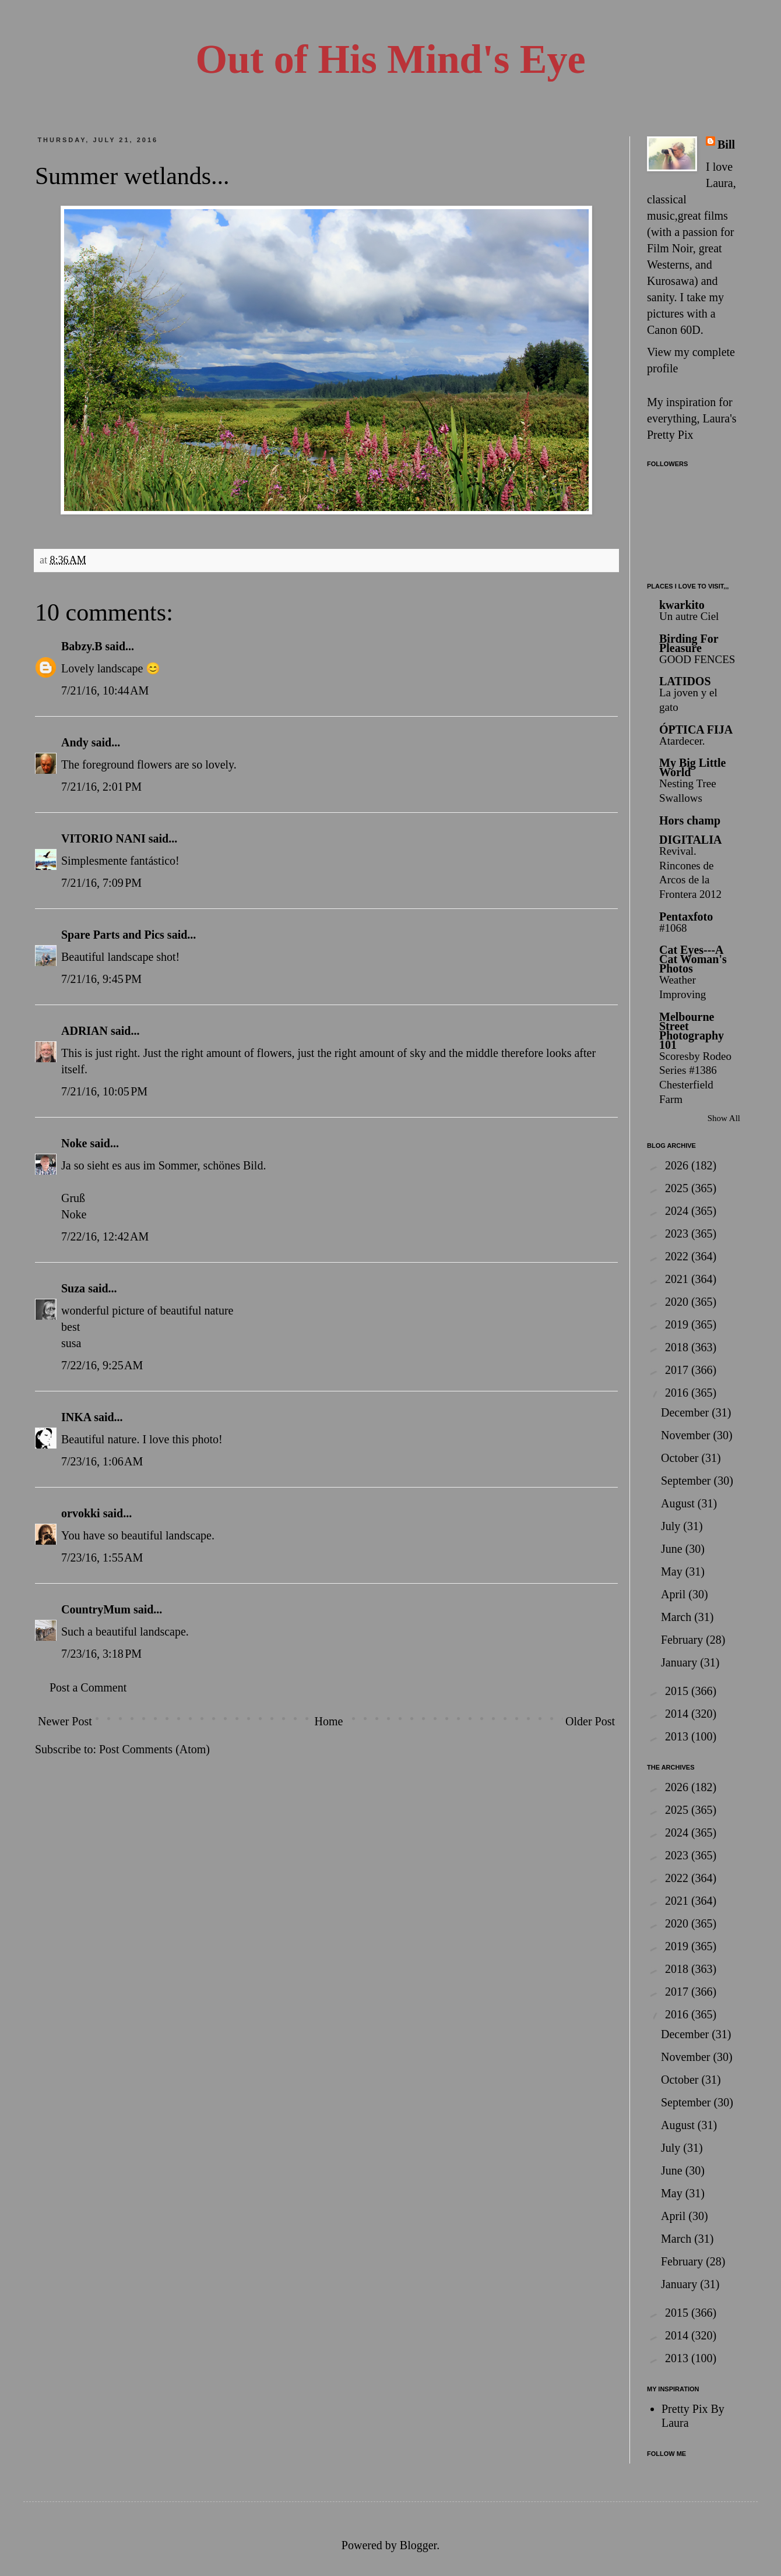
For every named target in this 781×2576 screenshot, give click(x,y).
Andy (75, 742)
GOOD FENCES (697, 659)
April (674, 1594)
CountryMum (96, 1609)
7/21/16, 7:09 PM (101, 882)
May (673, 1571)
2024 (678, 1210)
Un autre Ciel (689, 616)
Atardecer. (682, 741)
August (679, 1503)
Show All (724, 1118)
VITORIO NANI (103, 838)
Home (328, 1721)
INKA (76, 1417)
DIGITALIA (690, 839)
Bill (726, 144)
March (677, 1617)
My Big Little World (692, 767)
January (680, 1662)
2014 (678, 1713)
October (681, 1457)
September (687, 1480)
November (687, 1435)
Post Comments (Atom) (154, 1749)
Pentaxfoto (686, 916)
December (686, 1412)
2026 (678, 1165)
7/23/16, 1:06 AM (102, 1461)
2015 (678, 1691)
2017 (678, 1369)
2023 (678, 1233)
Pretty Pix (670, 434)
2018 (678, 1347)
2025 (678, 1188)
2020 (678, 1301)
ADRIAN (84, 1030)
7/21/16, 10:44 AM (105, 690)
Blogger (418, 2545)
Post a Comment (88, 1687)
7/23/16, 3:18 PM (101, 1653)
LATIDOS (685, 681)
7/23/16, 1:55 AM (102, 1557)
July (672, 1526)
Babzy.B (82, 646)
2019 (678, 1324)
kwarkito (682, 604)
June (673, 1548)
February (683, 1639)
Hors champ (689, 820)
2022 (678, 1256)
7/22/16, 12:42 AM (105, 1236)
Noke (74, 1143)
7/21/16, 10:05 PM (104, 1091)
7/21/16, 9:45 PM (101, 978)
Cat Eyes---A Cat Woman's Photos (693, 959)
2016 (678, 1392)
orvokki (80, 1513)
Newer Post (65, 1721)
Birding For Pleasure (688, 643)
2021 (678, 1279)
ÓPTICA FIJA (696, 729)
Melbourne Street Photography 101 (691, 1030)
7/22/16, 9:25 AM (102, 1365)
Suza (73, 1288)
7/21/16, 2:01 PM (101, 786)
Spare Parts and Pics (112, 934)
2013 (678, 1736)
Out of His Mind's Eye (391, 59)
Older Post (590, 1721)
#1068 (673, 928)
